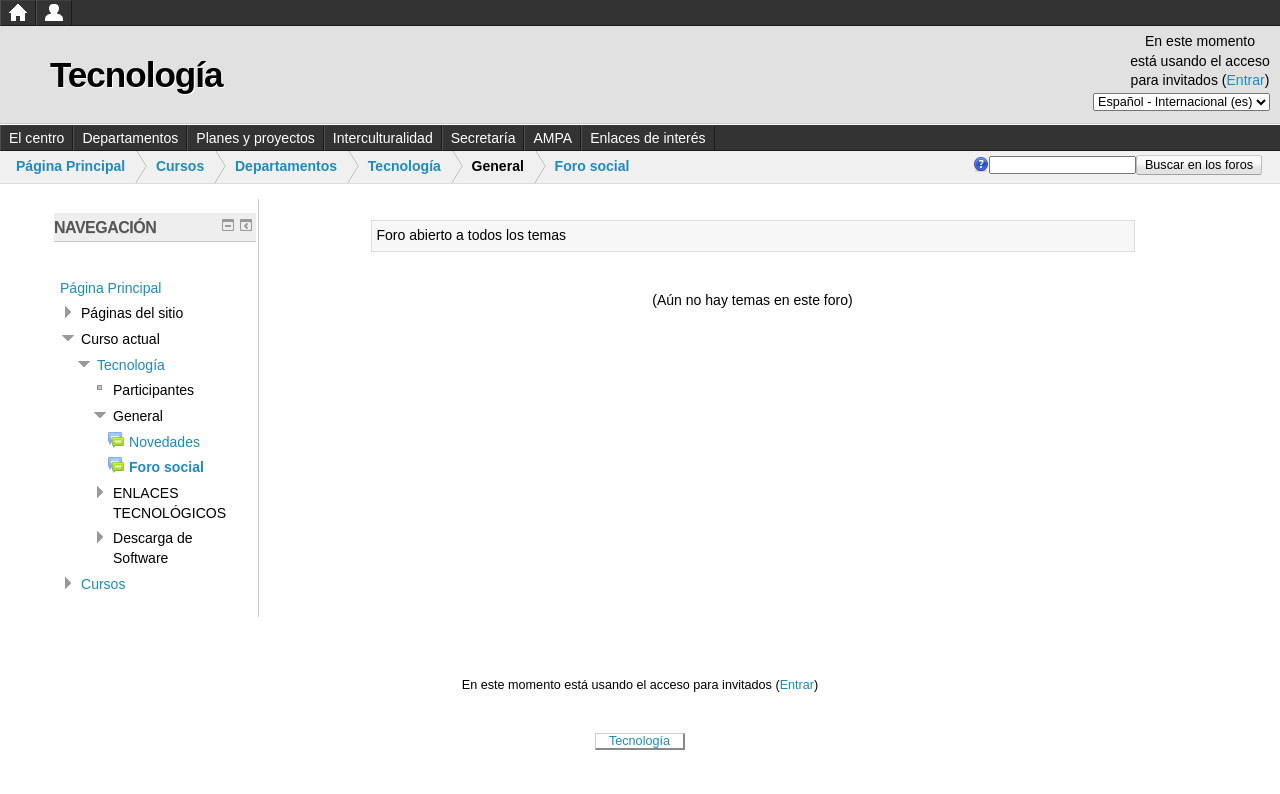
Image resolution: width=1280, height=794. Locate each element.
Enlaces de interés (647, 138)
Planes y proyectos (255, 138)
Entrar (1246, 80)
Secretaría (483, 138)
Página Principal (70, 166)
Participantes (153, 390)
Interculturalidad (383, 138)
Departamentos (130, 138)
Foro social (592, 166)
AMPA (552, 138)
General (138, 416)
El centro (36, 138)
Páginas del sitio (132, 313)
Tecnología (404, 166)
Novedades (164, 442)
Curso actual (120, 339)
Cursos (180, 166)
